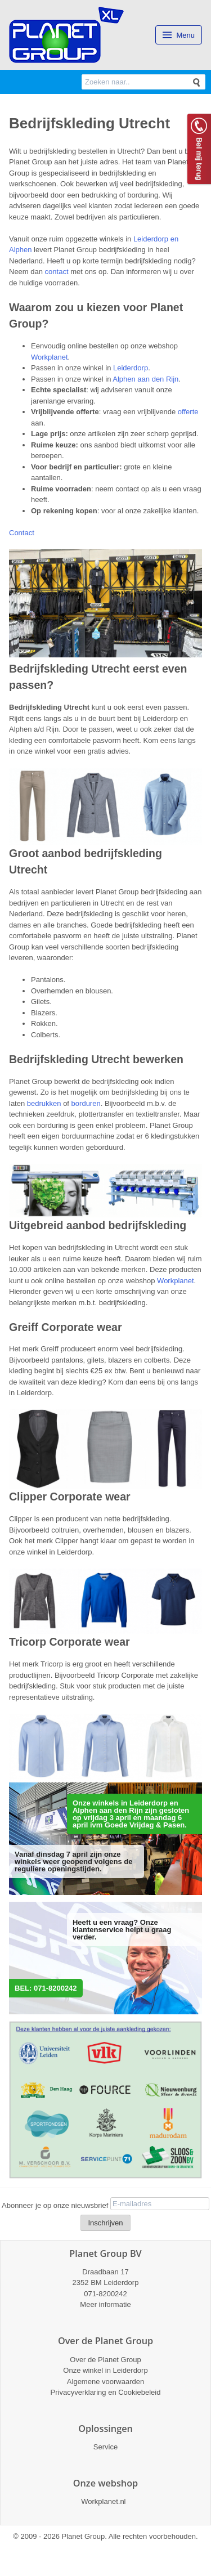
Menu (179, 34)
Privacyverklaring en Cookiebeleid (106, 2392)
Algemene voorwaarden (105, 2381)
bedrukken (44, 1103)
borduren (86, 1103)
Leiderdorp (130, 368)
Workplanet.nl (103, 2501)
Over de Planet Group (105, 2359)
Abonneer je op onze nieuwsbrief (55, 2205)
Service (105, 2447)
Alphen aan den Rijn (145, 379)
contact (57, 271)
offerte (188, 411)
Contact (21, 532)
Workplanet (49, 357)
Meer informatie (105, 2304)
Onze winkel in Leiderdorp (105, 2370)
